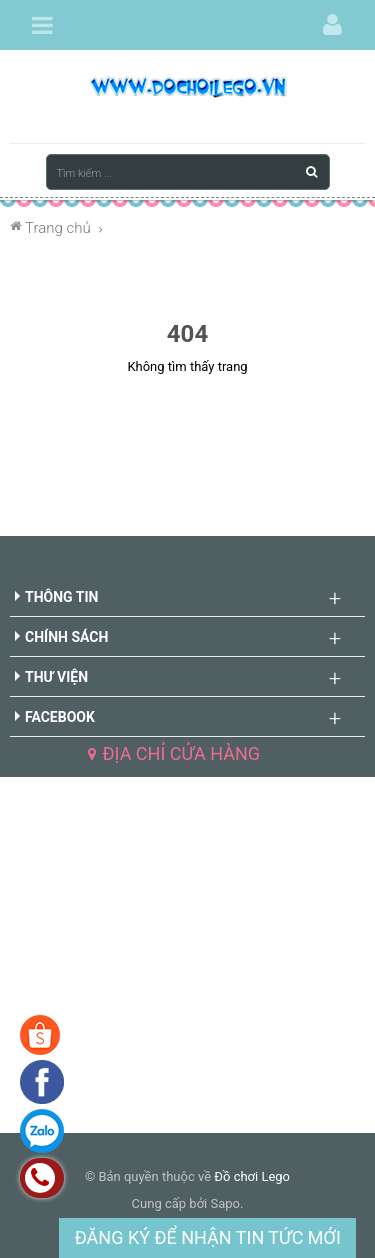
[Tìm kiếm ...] (188, 172)
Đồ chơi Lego (252, 1176)
